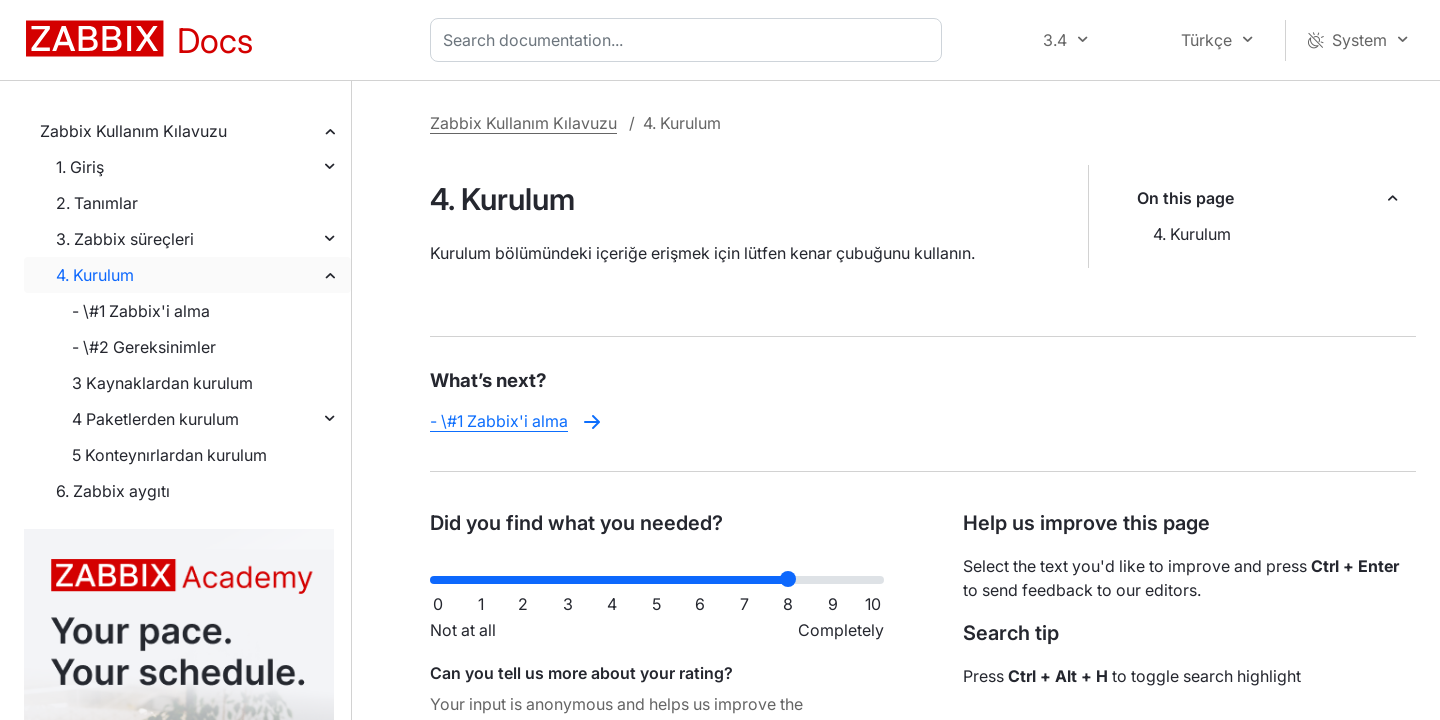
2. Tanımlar (97, 203)
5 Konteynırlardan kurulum (169, 455)
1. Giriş (80, 167)
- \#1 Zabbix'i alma (141, 311)
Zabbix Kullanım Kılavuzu (133, 131)
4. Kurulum (95, 275)
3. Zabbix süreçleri (125, 239)
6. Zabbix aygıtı (113, 491)
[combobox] (690, 40)
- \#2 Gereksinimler (144, 347)
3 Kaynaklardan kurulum (162, 383)
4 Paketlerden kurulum (155, 419)
